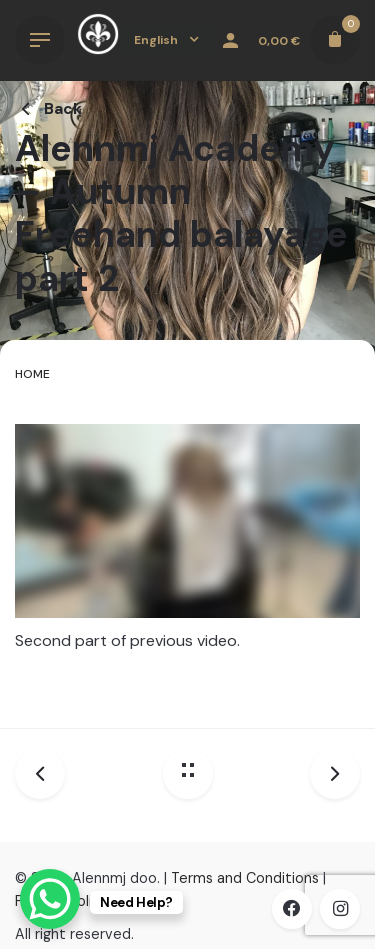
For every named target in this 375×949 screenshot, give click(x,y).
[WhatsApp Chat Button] (50, 899)
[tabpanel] (187, 556)
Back (48, 108)
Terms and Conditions (245, 878)
